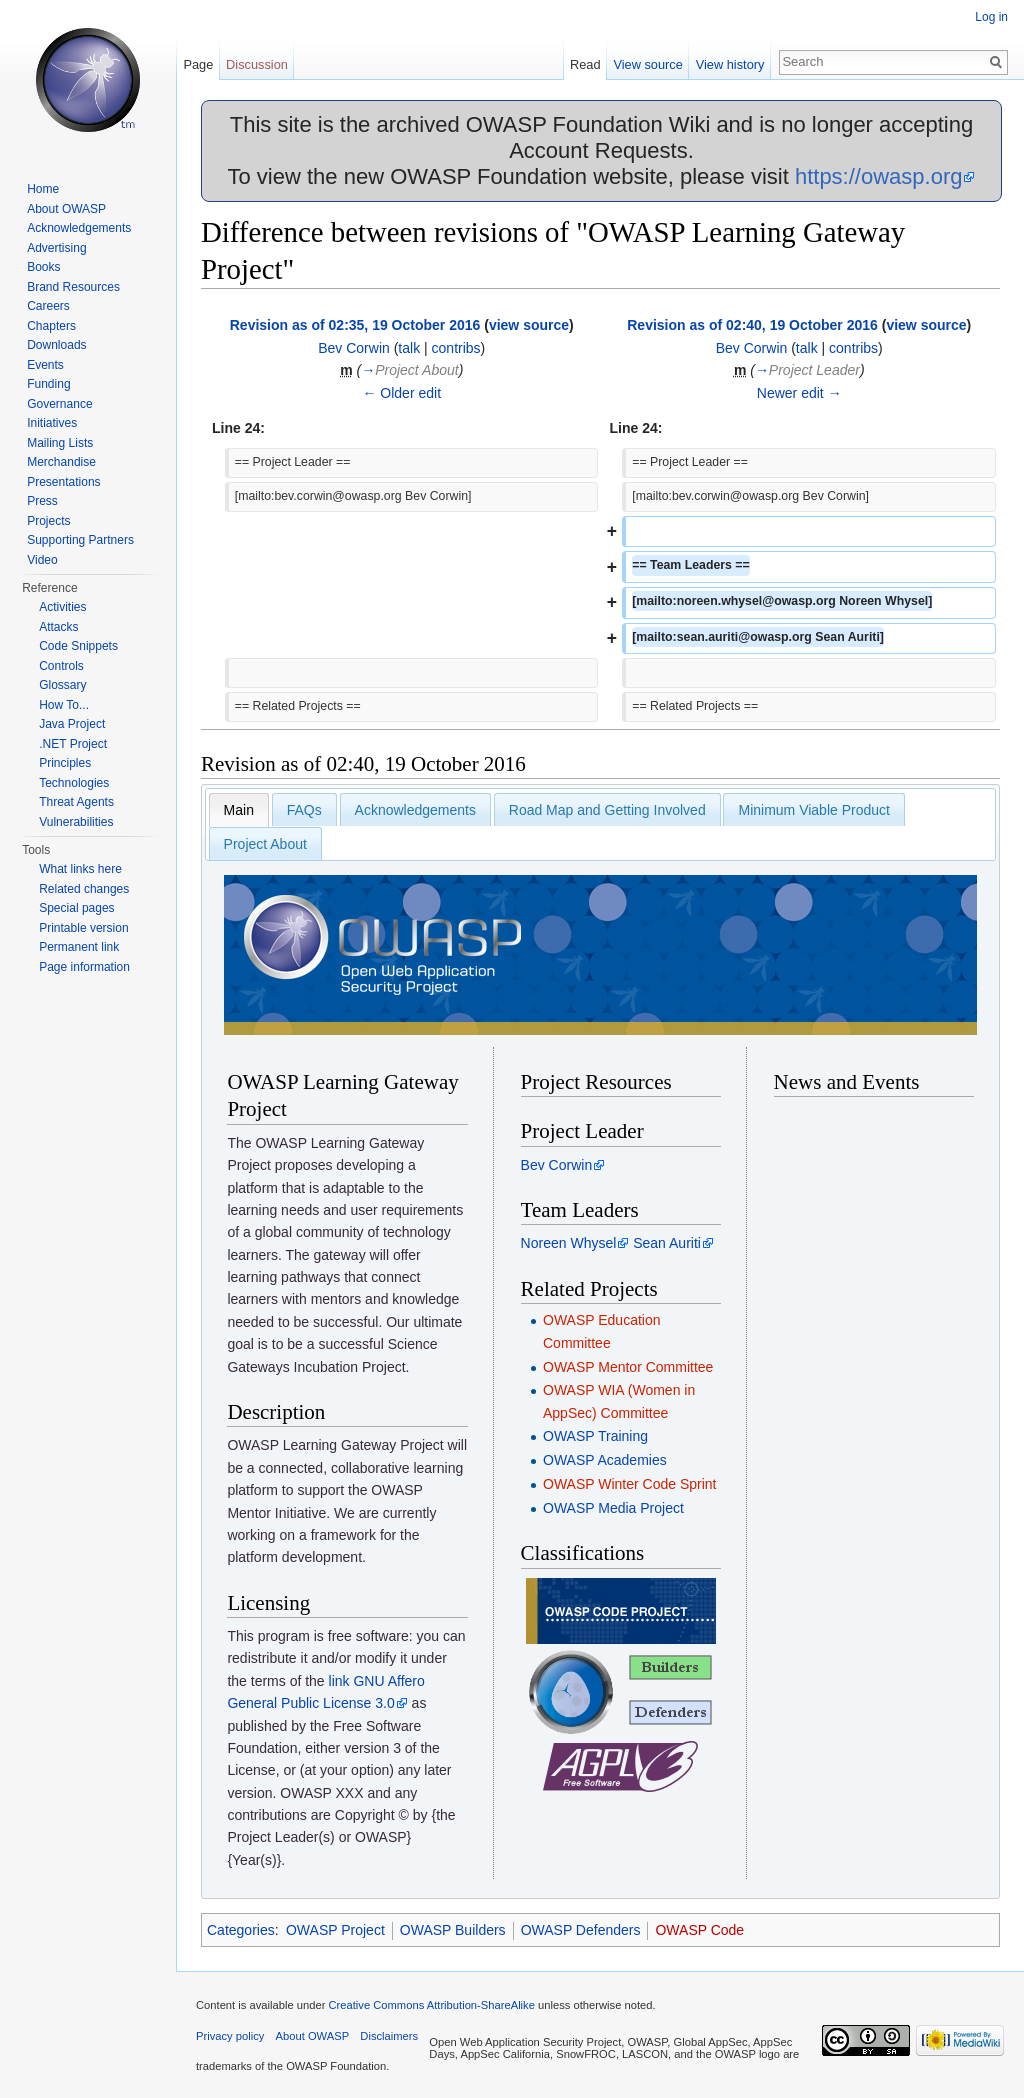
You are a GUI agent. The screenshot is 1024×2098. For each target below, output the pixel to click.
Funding (48, 384)
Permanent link (79, 947)
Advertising (56, 248)
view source (529, 325)
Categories (241, 1930)
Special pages (76, 908)
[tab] (239, 810)
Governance (59, 404)
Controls (61, 666)
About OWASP (66, 209)
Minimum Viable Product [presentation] (813, 810)
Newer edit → (799, 393)
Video (42, 560)
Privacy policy (230, 2036)
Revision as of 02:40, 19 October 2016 (752, 325)
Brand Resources (73, 287)
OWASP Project (335, 1930)
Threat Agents (76, 802)
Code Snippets (78, 646)
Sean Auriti (667, 1243)
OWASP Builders (453, 1930)
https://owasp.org (879, 176)
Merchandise (61, 462)
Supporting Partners (80, 540)
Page (198, 64)
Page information (84, 967)
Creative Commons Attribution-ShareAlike (431, 2005)
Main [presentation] (239, 810)
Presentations (63, 482)
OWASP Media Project (613, 1508)
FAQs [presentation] (304, 810)
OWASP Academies (605, 1460)
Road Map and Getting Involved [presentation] (607, 810)
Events (45, 365)
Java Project (72, 724)
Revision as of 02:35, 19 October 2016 (355, 325)
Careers (48, 306)
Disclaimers (389, 2036)
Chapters (51, 326)
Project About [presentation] (265, 844)
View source (647, 64)
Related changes (84, 889)
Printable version (83, 928)
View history (730, 64)
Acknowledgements (79, 228)
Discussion (257, 64)
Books (43, 267)
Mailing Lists (60, 443)
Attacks (58, 627)
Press (42, 501)
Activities (62, 607)
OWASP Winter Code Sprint (630, 1484)
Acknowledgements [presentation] (415, 810)
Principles (65, 763)
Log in (991, 17)
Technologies (74, 783)
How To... (64, 705)
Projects (48, 521)
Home (43, 189)
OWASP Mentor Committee (628, 1367)
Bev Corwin (354, 348)
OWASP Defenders (581, 1930)
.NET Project (73, 744)
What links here (80, 869)
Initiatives (52, 423)
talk (409, 348)
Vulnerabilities (76, 822)
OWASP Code (699, 1930)
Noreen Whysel (569, 1243)
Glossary (62, 685)
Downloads (56, 345)
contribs (456, 348)
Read (585, 64)
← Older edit (401, 393)
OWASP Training (595, 1436)
